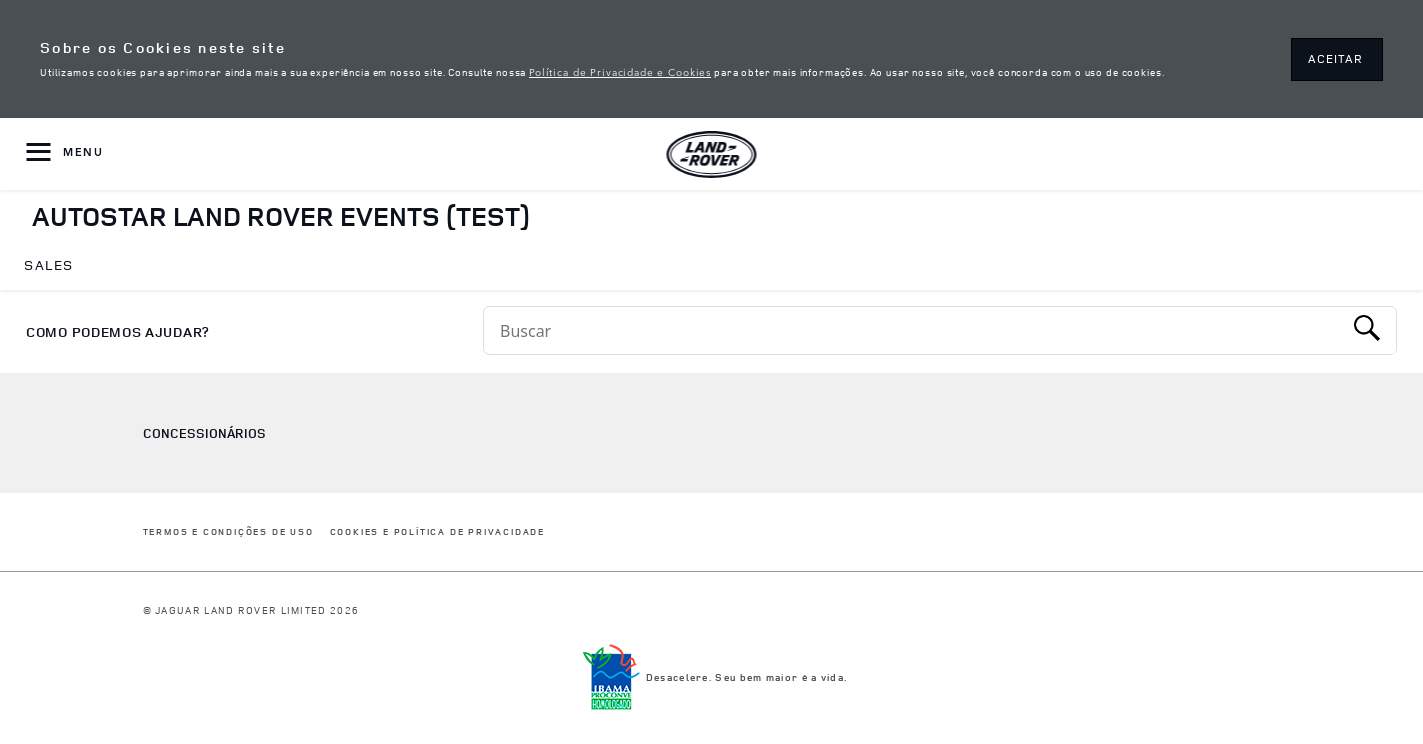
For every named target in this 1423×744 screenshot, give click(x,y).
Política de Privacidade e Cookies (620, 71)
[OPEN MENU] (64, 154)
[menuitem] (49, 266)
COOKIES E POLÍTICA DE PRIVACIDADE (437, 532)
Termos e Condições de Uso (228, 532)
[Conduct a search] (913, 330)
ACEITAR (1335, 58)
